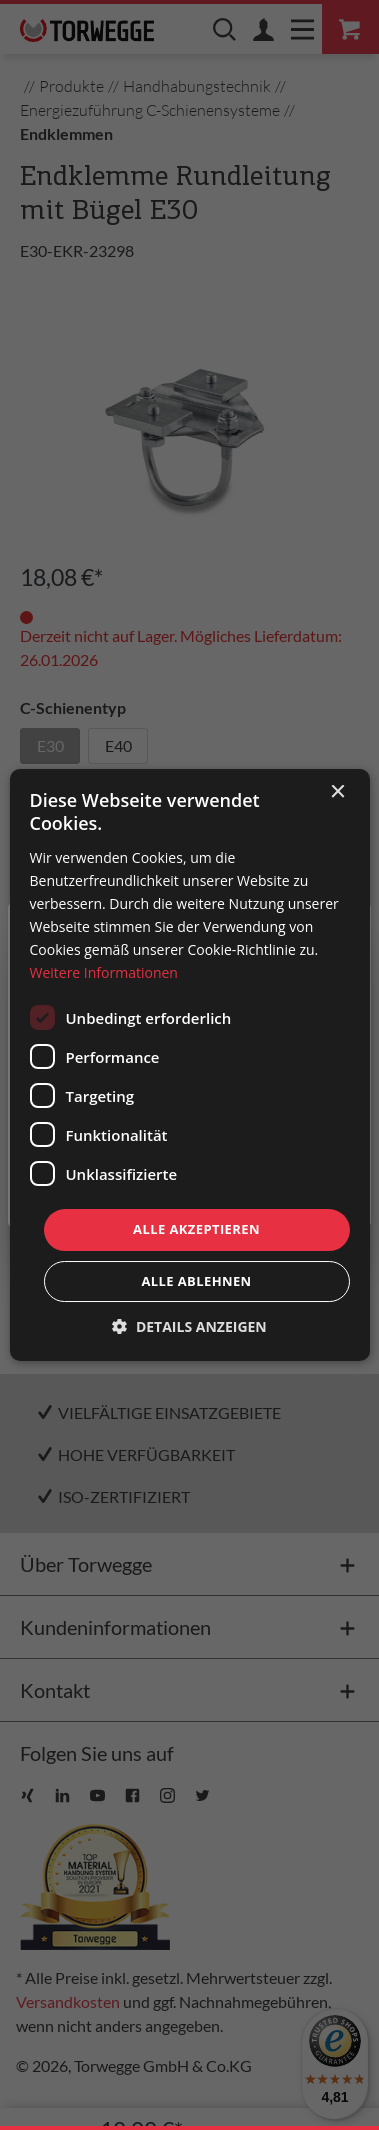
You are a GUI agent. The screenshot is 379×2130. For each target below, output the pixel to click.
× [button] (337, 792)
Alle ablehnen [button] (196, 1281)
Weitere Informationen (103, 972)
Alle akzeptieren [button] (196, 1229)
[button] (189, 1326)
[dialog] (189, 1065)
